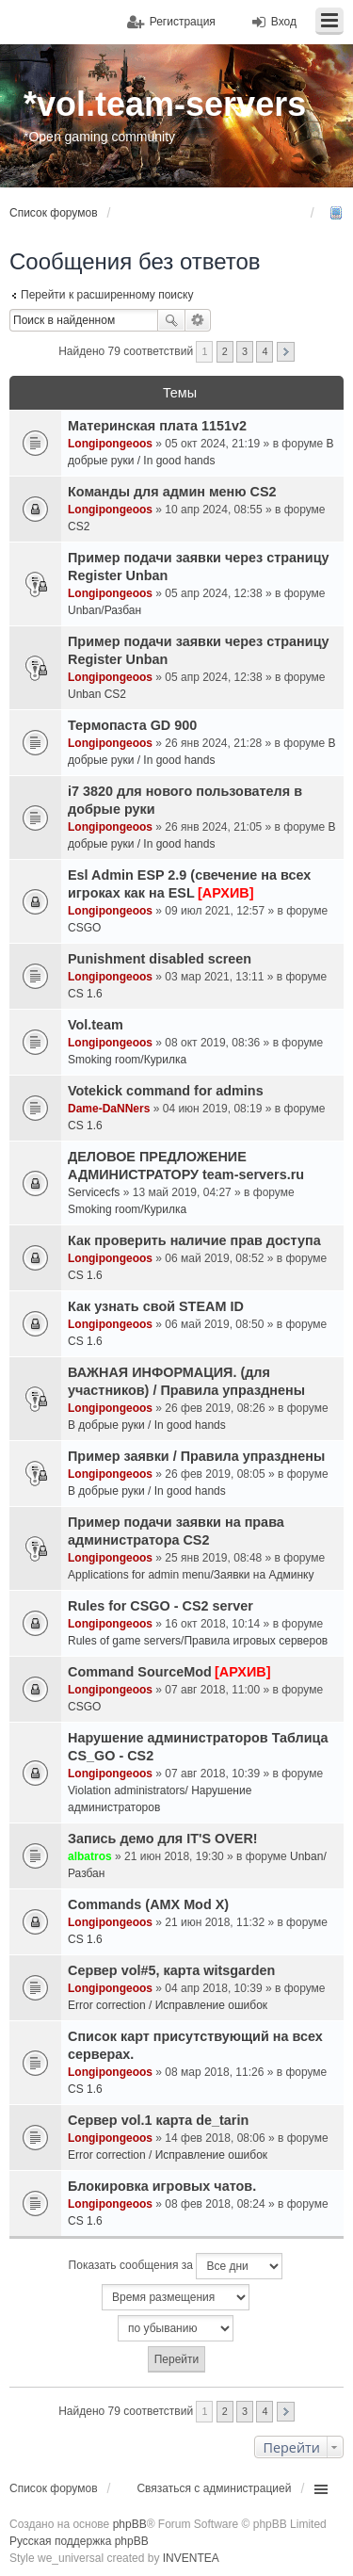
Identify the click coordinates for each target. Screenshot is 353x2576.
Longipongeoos (110, 443)
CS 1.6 (85, 993)
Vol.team (95, 1024)
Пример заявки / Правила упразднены (196, 1456)
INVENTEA (191, 2558)
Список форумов (53, 2488)
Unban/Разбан (104, 610)
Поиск (171, 320)
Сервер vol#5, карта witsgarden (171, 1970)
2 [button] (225, 351)
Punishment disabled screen (159, 958)
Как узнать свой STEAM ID (156, 1306)
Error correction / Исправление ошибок (167, 2005)
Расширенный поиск (198, 320)
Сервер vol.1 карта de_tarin (158, 2120)
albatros (90, 1856)
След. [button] (286, 352)
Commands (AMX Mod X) (148, 1904)
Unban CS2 (97, 694)
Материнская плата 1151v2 (157, 425)
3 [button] (245, 351)
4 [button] (264, 351)
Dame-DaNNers (109, 1108)
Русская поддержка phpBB (79, 2541)
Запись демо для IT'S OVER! (163, 1838)
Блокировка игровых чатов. (162, 2186)
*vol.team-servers (165, 104)
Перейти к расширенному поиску (107, 294)
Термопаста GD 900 (132, 725)
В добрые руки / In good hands (147, 1425)
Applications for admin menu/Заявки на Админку (190, 1574)
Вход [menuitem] (284, 21)
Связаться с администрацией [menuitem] (213, 2488)
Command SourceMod (140, 1671)
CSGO (84, 927)
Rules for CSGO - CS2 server (160, 1605)
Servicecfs (94, 1192)
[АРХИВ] (225, 892)
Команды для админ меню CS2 (172, 491)
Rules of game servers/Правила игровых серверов (198, 1640)
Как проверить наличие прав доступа (194, 1240)
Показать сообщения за (176, 2266)
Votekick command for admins (166, 1090)
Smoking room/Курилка (127, 1059)
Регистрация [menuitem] (183, 21)
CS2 (78, 526)
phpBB (130, 2524)
